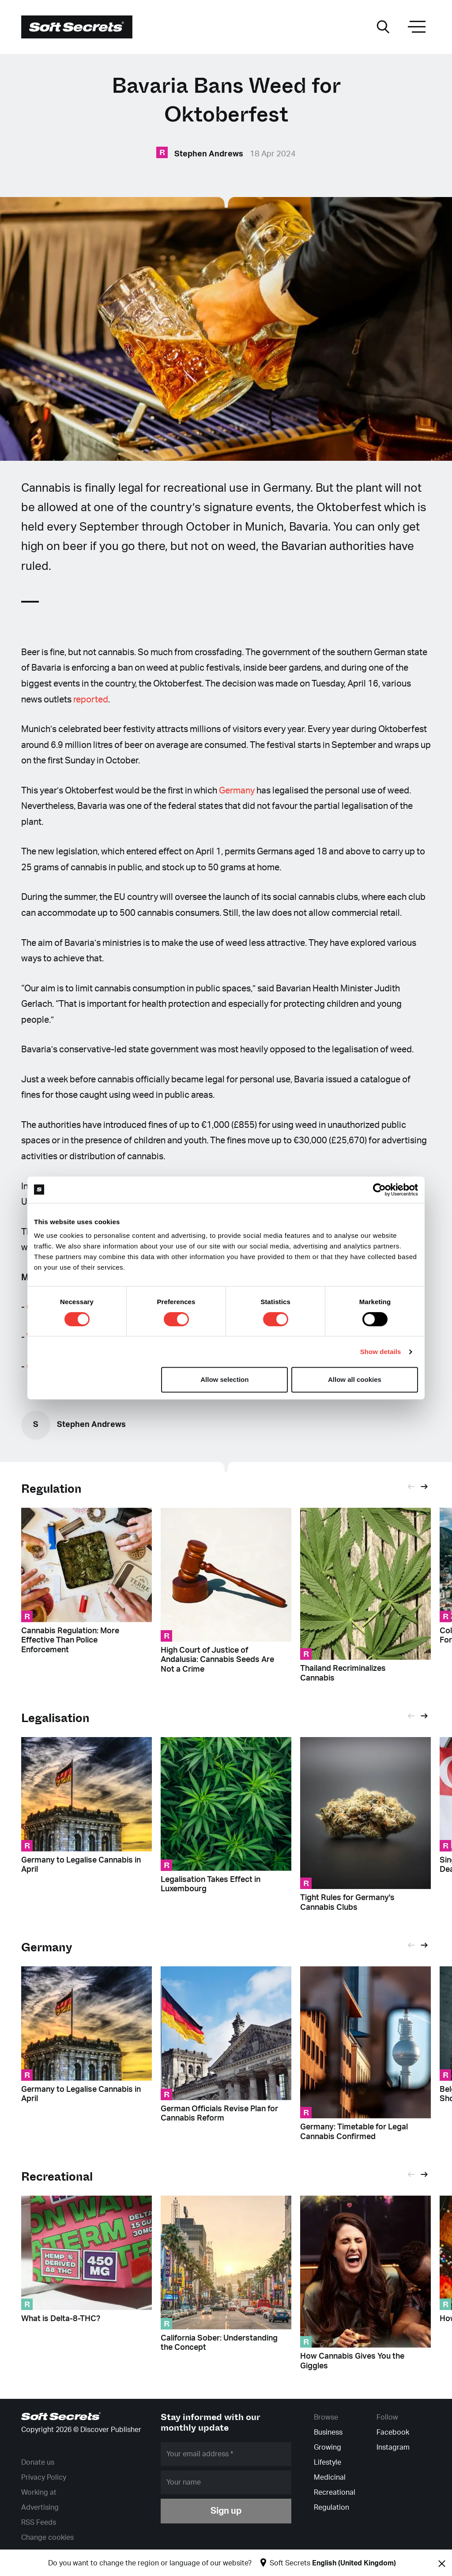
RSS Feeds (38, 2522)
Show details (380, 1351)
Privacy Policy (43, 2477)
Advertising (40, 2507)
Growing (327, 2447)
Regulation (51, 1489)
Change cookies (47, 2537)
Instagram (393, 2447)
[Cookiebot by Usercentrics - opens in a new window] (379, 1189)
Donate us (37, 2462)
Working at (38, 2492)
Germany (237, 790)
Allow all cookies (354, 1379)
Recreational (334, 2492)
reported (90, 699)
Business (328, 2432)
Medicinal (330, 2477)
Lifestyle (327, 2462)
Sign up (226, 2511)
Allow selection (224, 1379)
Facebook (393, 2432)
